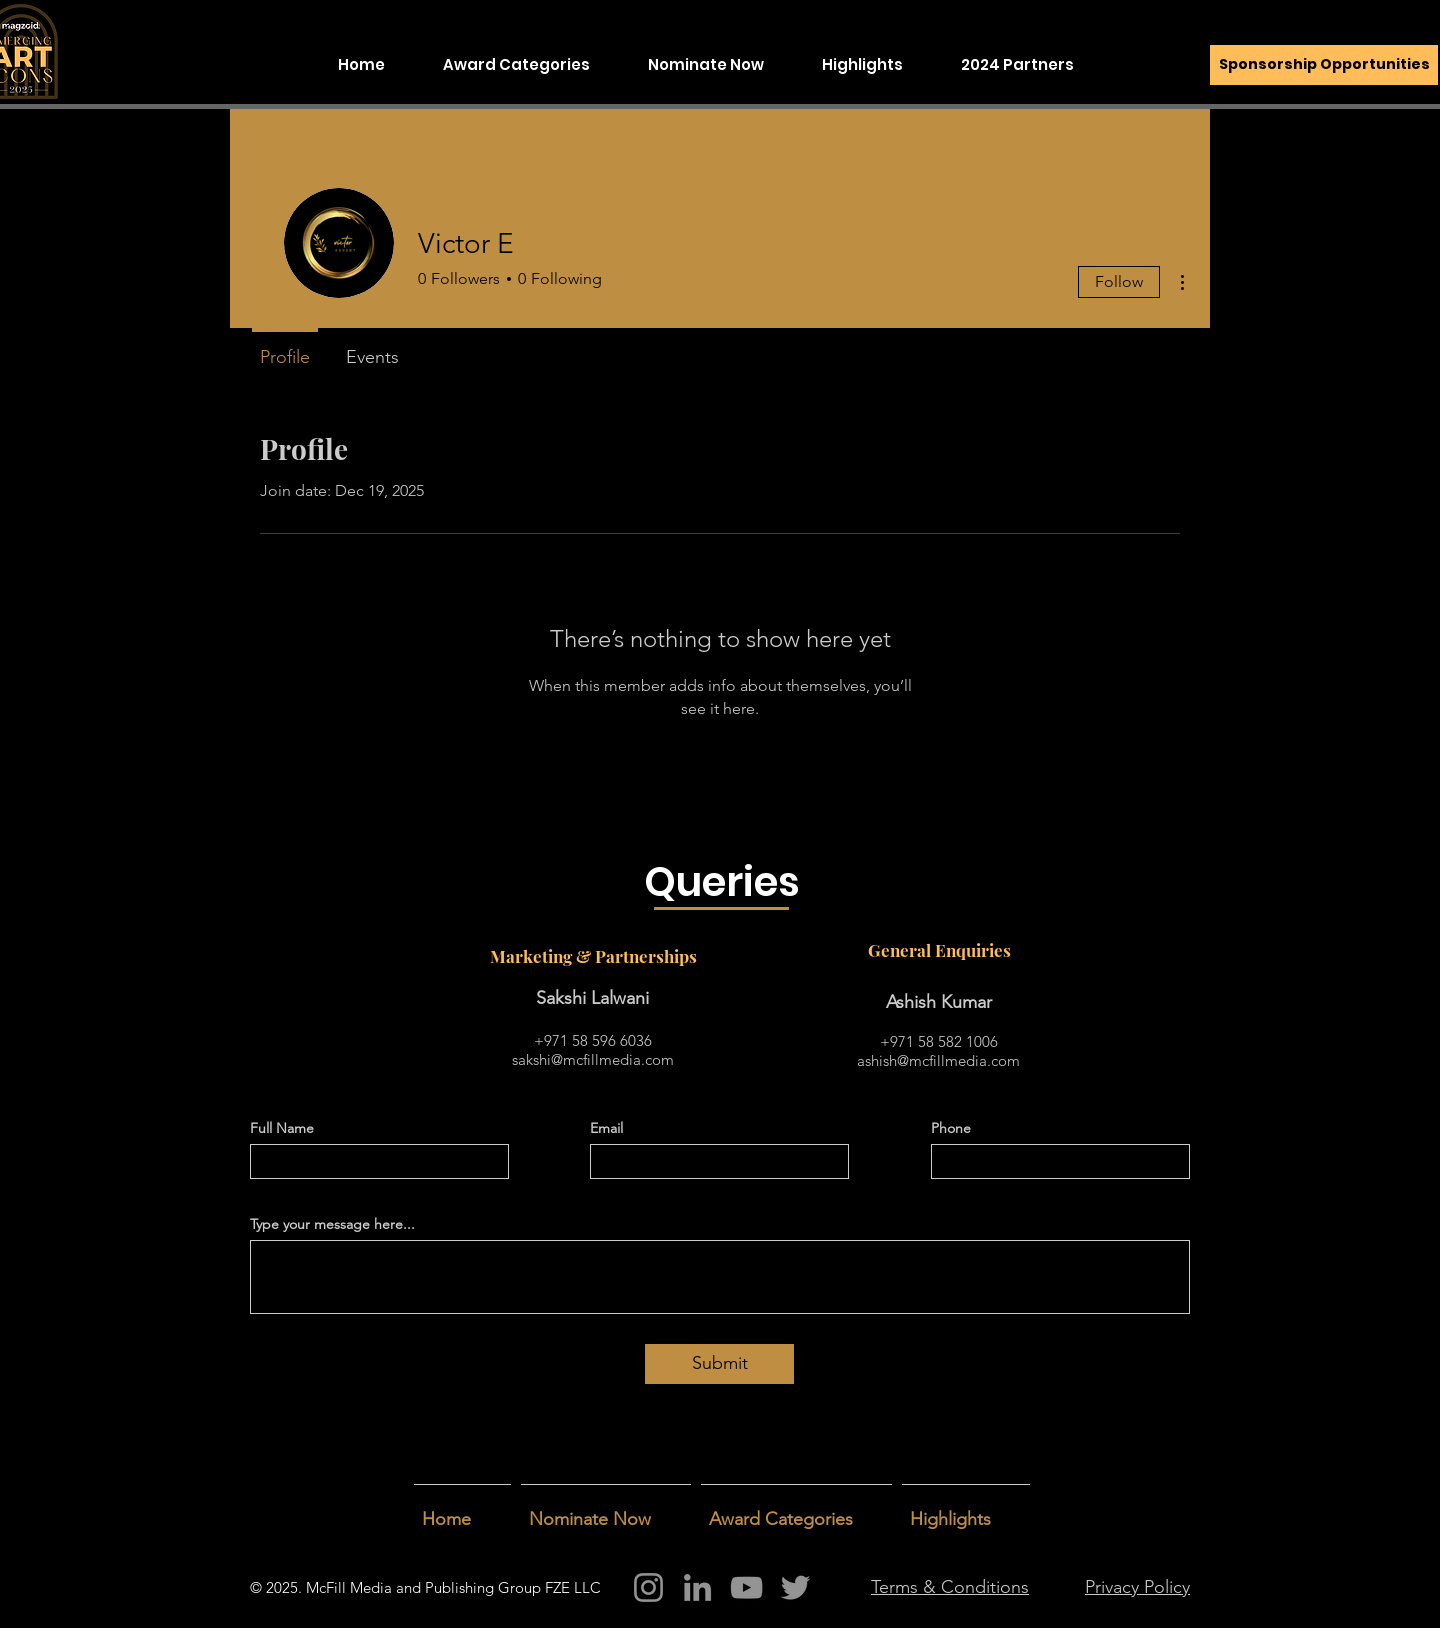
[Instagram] (648, 1587)
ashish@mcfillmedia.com (938, 1060)
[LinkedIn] (697, 1587)
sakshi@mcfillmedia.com (593, 1059)
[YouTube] (746, 1587)
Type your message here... (332, 1224)
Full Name (282, 1128)
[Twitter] (795, 1587)
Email (606, 1128)
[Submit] (719, 1364)
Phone (951, 1128)
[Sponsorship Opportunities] (1324, 65)
